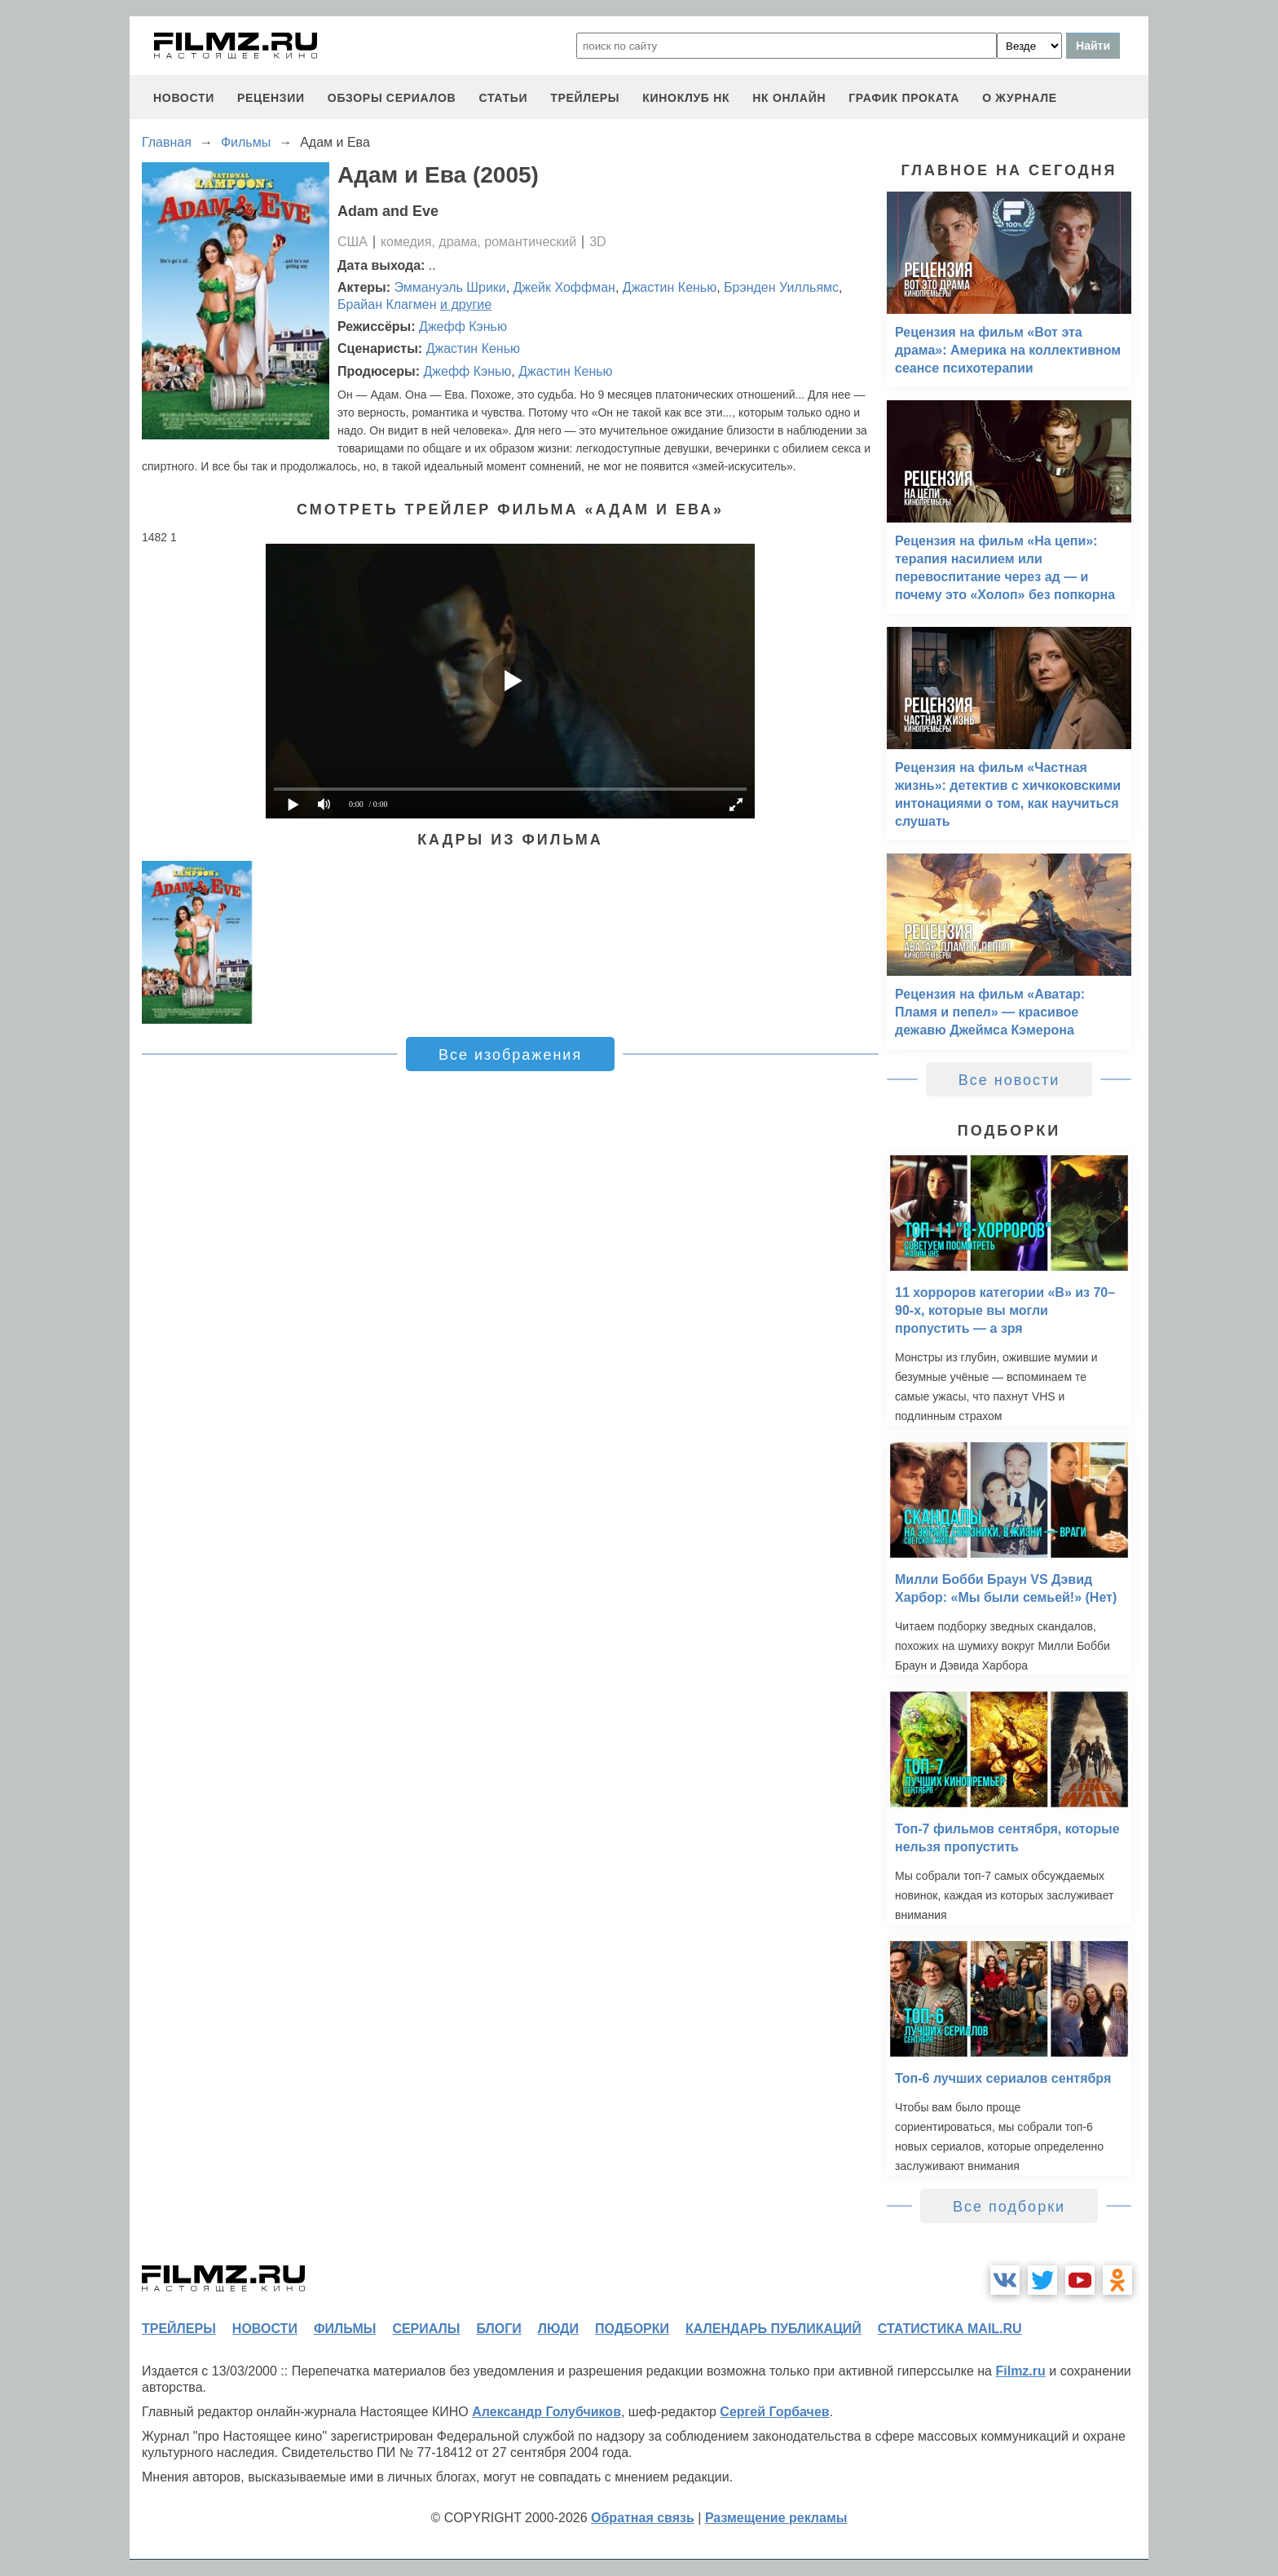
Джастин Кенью (669, 287)
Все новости (1009, 1080)
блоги (498, 2329)
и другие (465, 304)
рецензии (271, 97)
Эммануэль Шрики (450, 287)
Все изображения (510, 1055)
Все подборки (1009, 2207)
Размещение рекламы (776, 2518)
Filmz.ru (1020, 2371)
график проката (903, 97)
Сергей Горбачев (774, 2412)
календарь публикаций (773, 2329)
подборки (632, 2329)
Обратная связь (642, 2518)
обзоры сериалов (392, 97)
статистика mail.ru (950, 2329)
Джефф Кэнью (463, 326)
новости (183, 97)
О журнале (1019, 97)
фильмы (345, 2329)
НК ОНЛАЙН (789, 97)
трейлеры (584, 97)
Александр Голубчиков (546, 2412)
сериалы (426, 2329)
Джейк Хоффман (564, 287)
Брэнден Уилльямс (781, 287)
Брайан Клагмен (387, 304)
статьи (502, 97)
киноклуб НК (685, 97)
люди (558, 2329)
